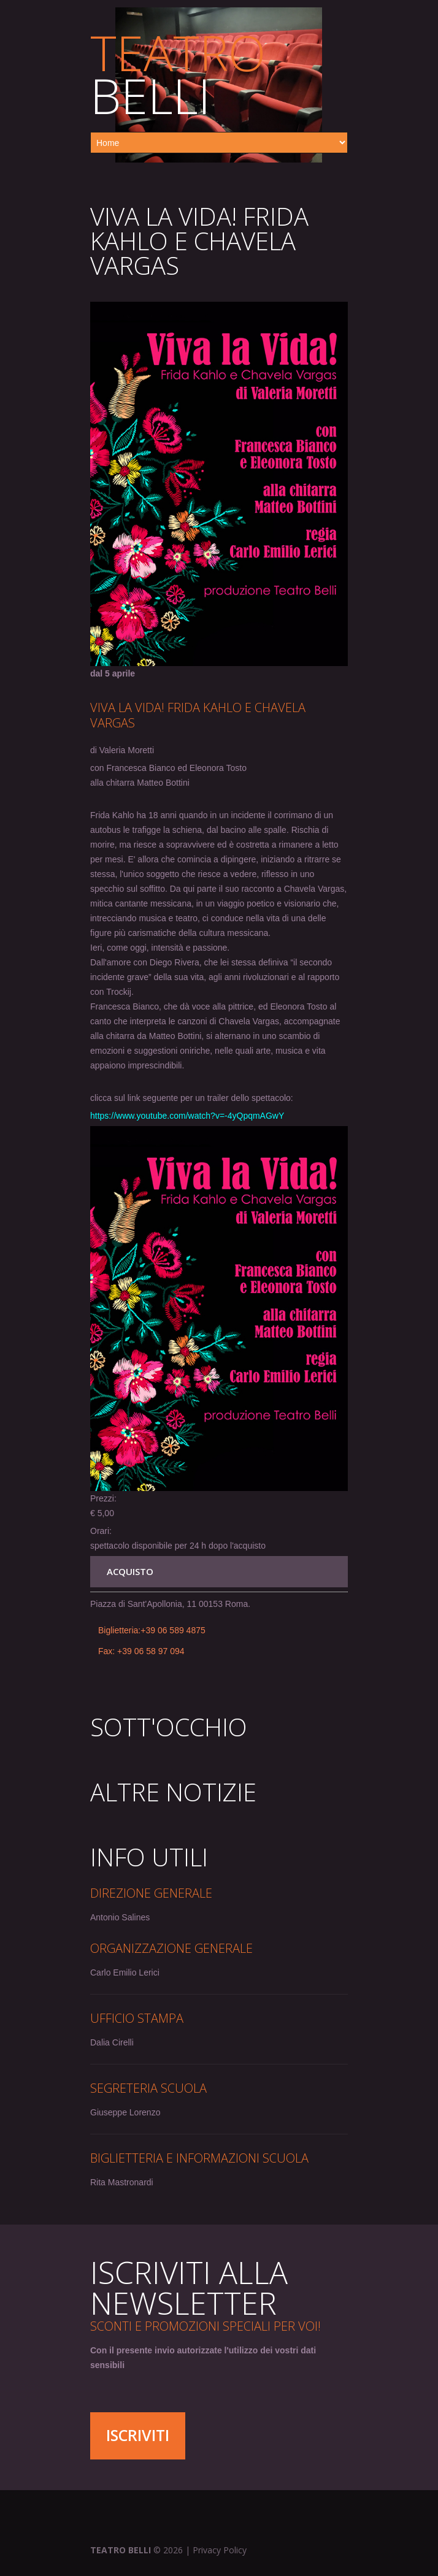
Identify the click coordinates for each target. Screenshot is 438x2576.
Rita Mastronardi (121, 2182)
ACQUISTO (130, 1571)
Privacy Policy (220, 2550)
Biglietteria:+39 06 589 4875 (152, 1630)
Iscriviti (137, 2435)
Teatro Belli (120, 2550)
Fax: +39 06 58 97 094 (141, 1651)
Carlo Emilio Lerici (124, 1972)
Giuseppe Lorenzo (125, 2112)
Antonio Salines (120, 1917)
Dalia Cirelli (112, 2042)
